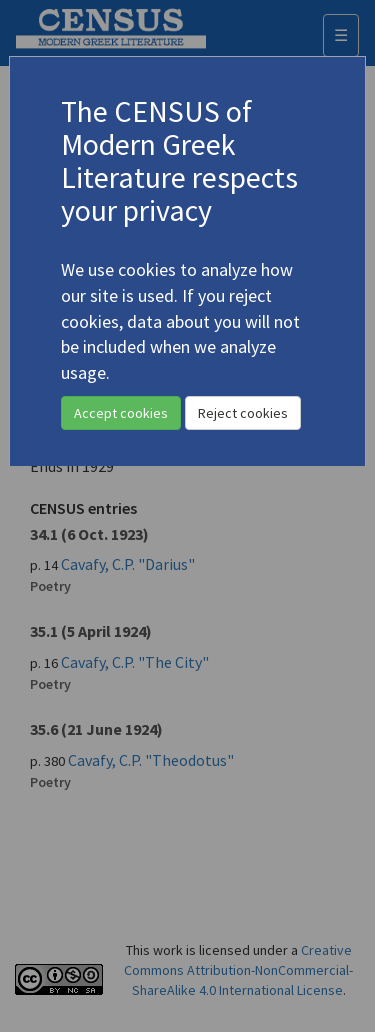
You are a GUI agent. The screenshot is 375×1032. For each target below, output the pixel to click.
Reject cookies (243, 413)
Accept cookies (121, 413)
